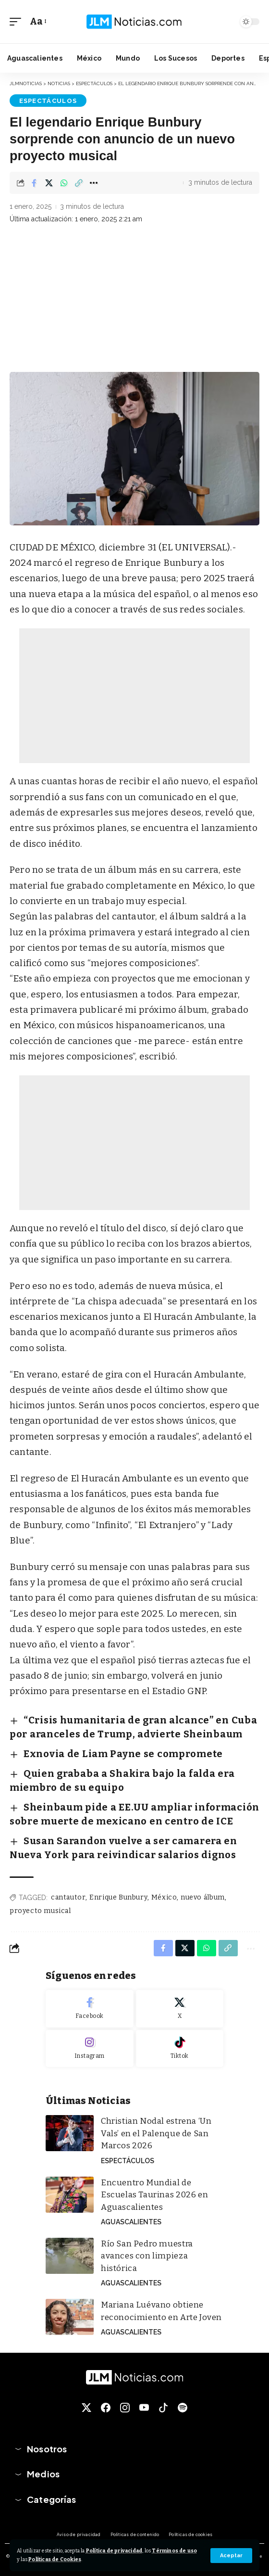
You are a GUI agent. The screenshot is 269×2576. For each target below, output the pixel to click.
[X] (180, 2009)
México (164, 1897)
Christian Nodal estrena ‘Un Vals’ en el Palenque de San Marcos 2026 (156, 2133)
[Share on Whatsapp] (64, 183)
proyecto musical (40, 1911)
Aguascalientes (131, 2222)
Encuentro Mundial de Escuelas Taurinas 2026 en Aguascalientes (154, 2195)
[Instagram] (90, 2048)
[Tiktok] (180, 2048)
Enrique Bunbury (118, 1897)
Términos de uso (174, 2551)
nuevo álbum (203, 1897)
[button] (231, 2555)
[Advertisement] (134, 299)
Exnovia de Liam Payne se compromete (123, 1754)
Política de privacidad (114, 2551)
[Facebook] (90, 2009)
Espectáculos (48, 100)
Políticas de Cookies (54, 2559)
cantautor (68, 1897)
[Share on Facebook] (34, 183)
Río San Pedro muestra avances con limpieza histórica (147, 2256)
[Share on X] (49, 183)
